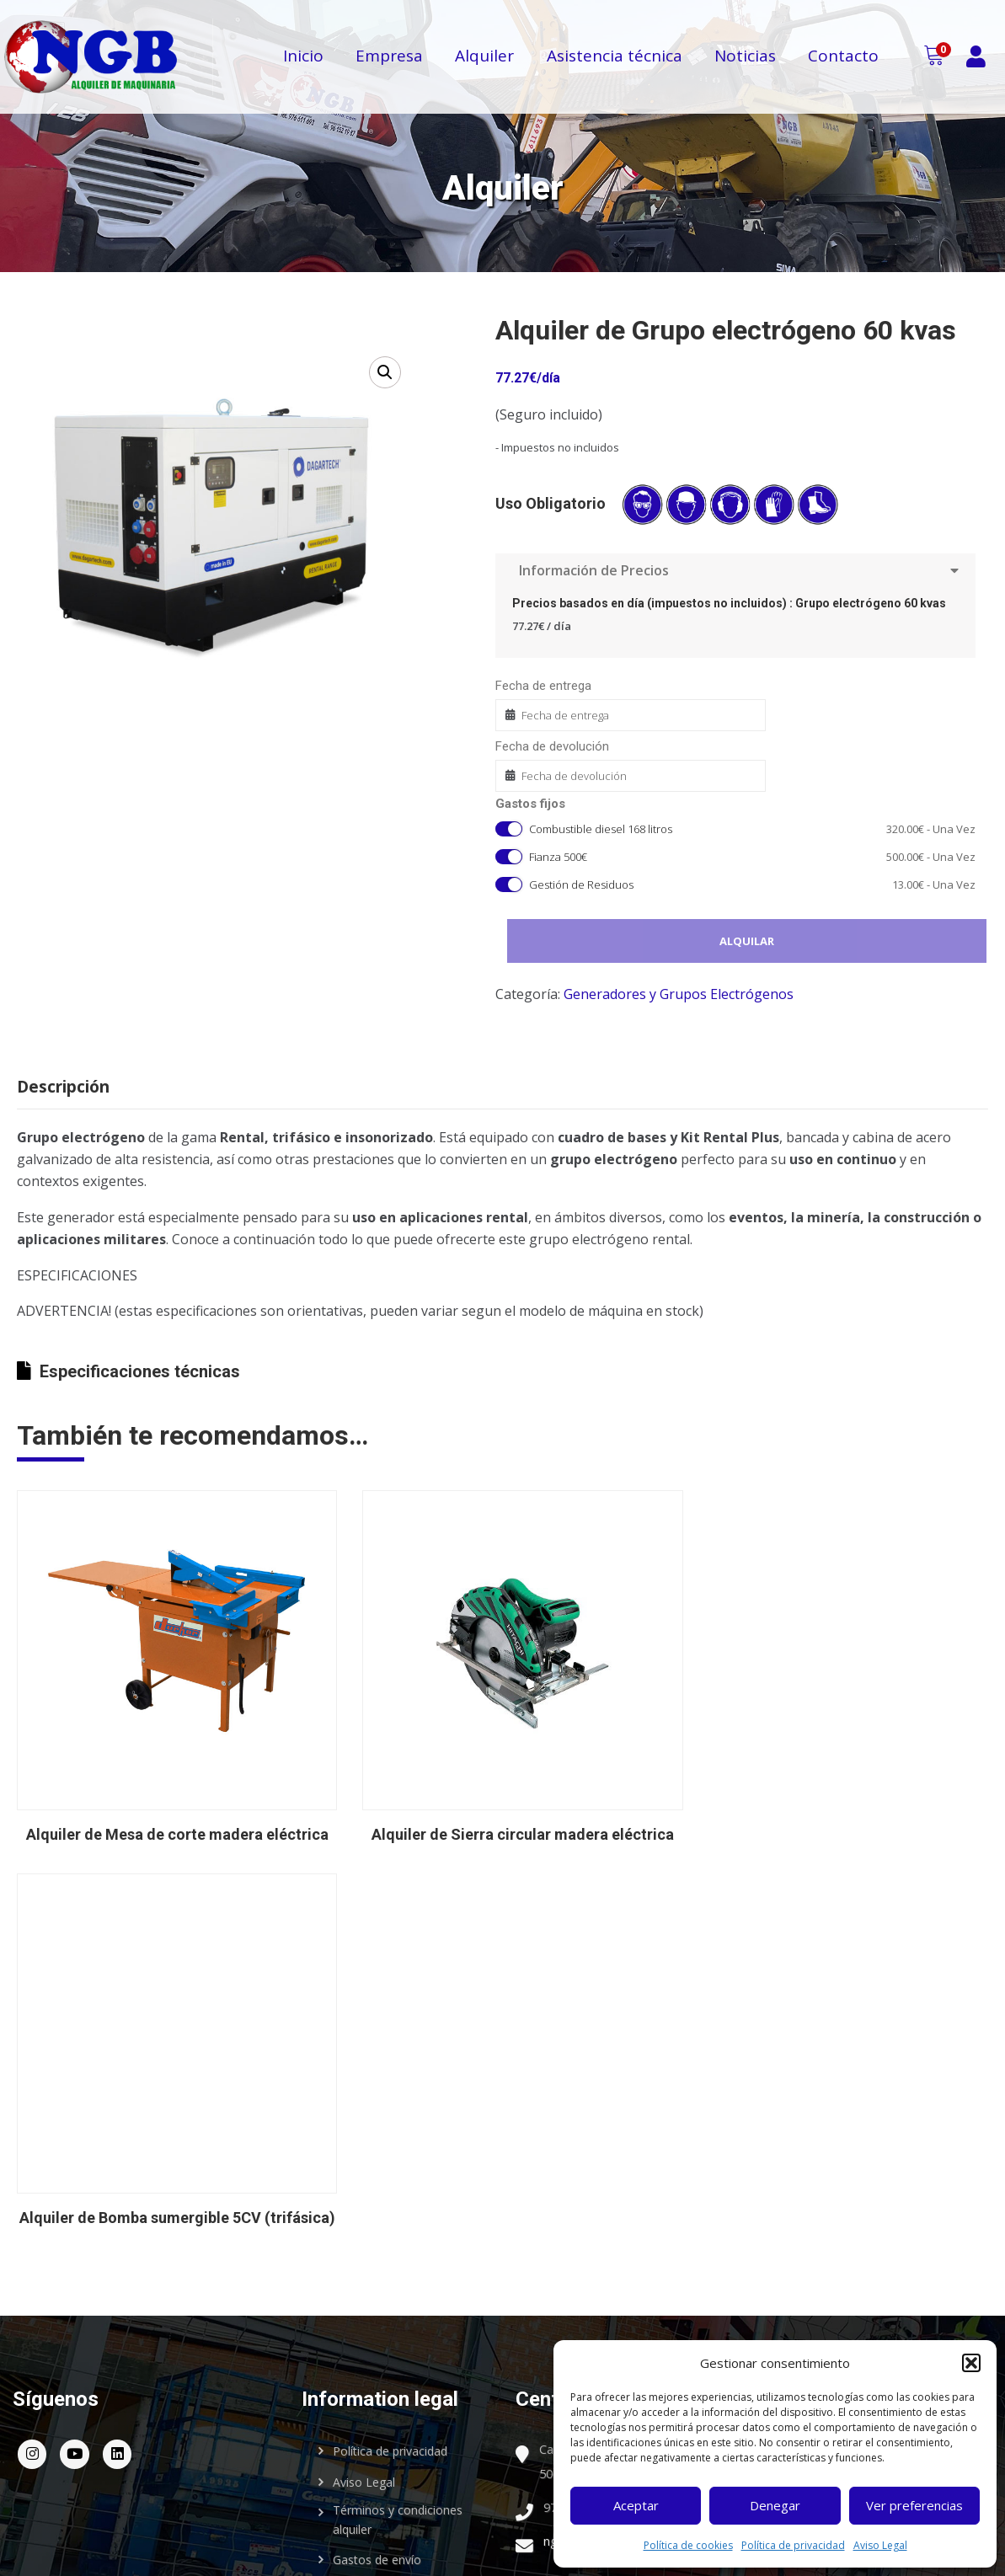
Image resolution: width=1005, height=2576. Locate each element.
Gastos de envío (377, 2409)
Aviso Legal (880, 2545)
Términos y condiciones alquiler (397, 2368)
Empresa (389, 61)
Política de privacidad (793, 2545)
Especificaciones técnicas (128, 1305)
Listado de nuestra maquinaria (860, 2282)
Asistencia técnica (614, 61)
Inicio (303, 61)
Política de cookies (688, 2545)
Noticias (745, 61)
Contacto (843, 61)
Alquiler (484, 61)
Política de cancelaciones (401, 2440)
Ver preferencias (914, 2505)
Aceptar (636, 2505)
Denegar (775, 2505)
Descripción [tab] (63, 1087)
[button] (971, 2362)
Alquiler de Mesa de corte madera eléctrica (324, 2050)
